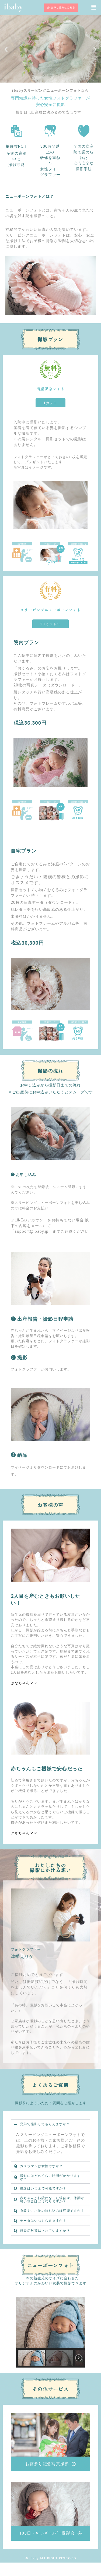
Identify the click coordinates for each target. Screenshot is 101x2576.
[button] (93, 8)
